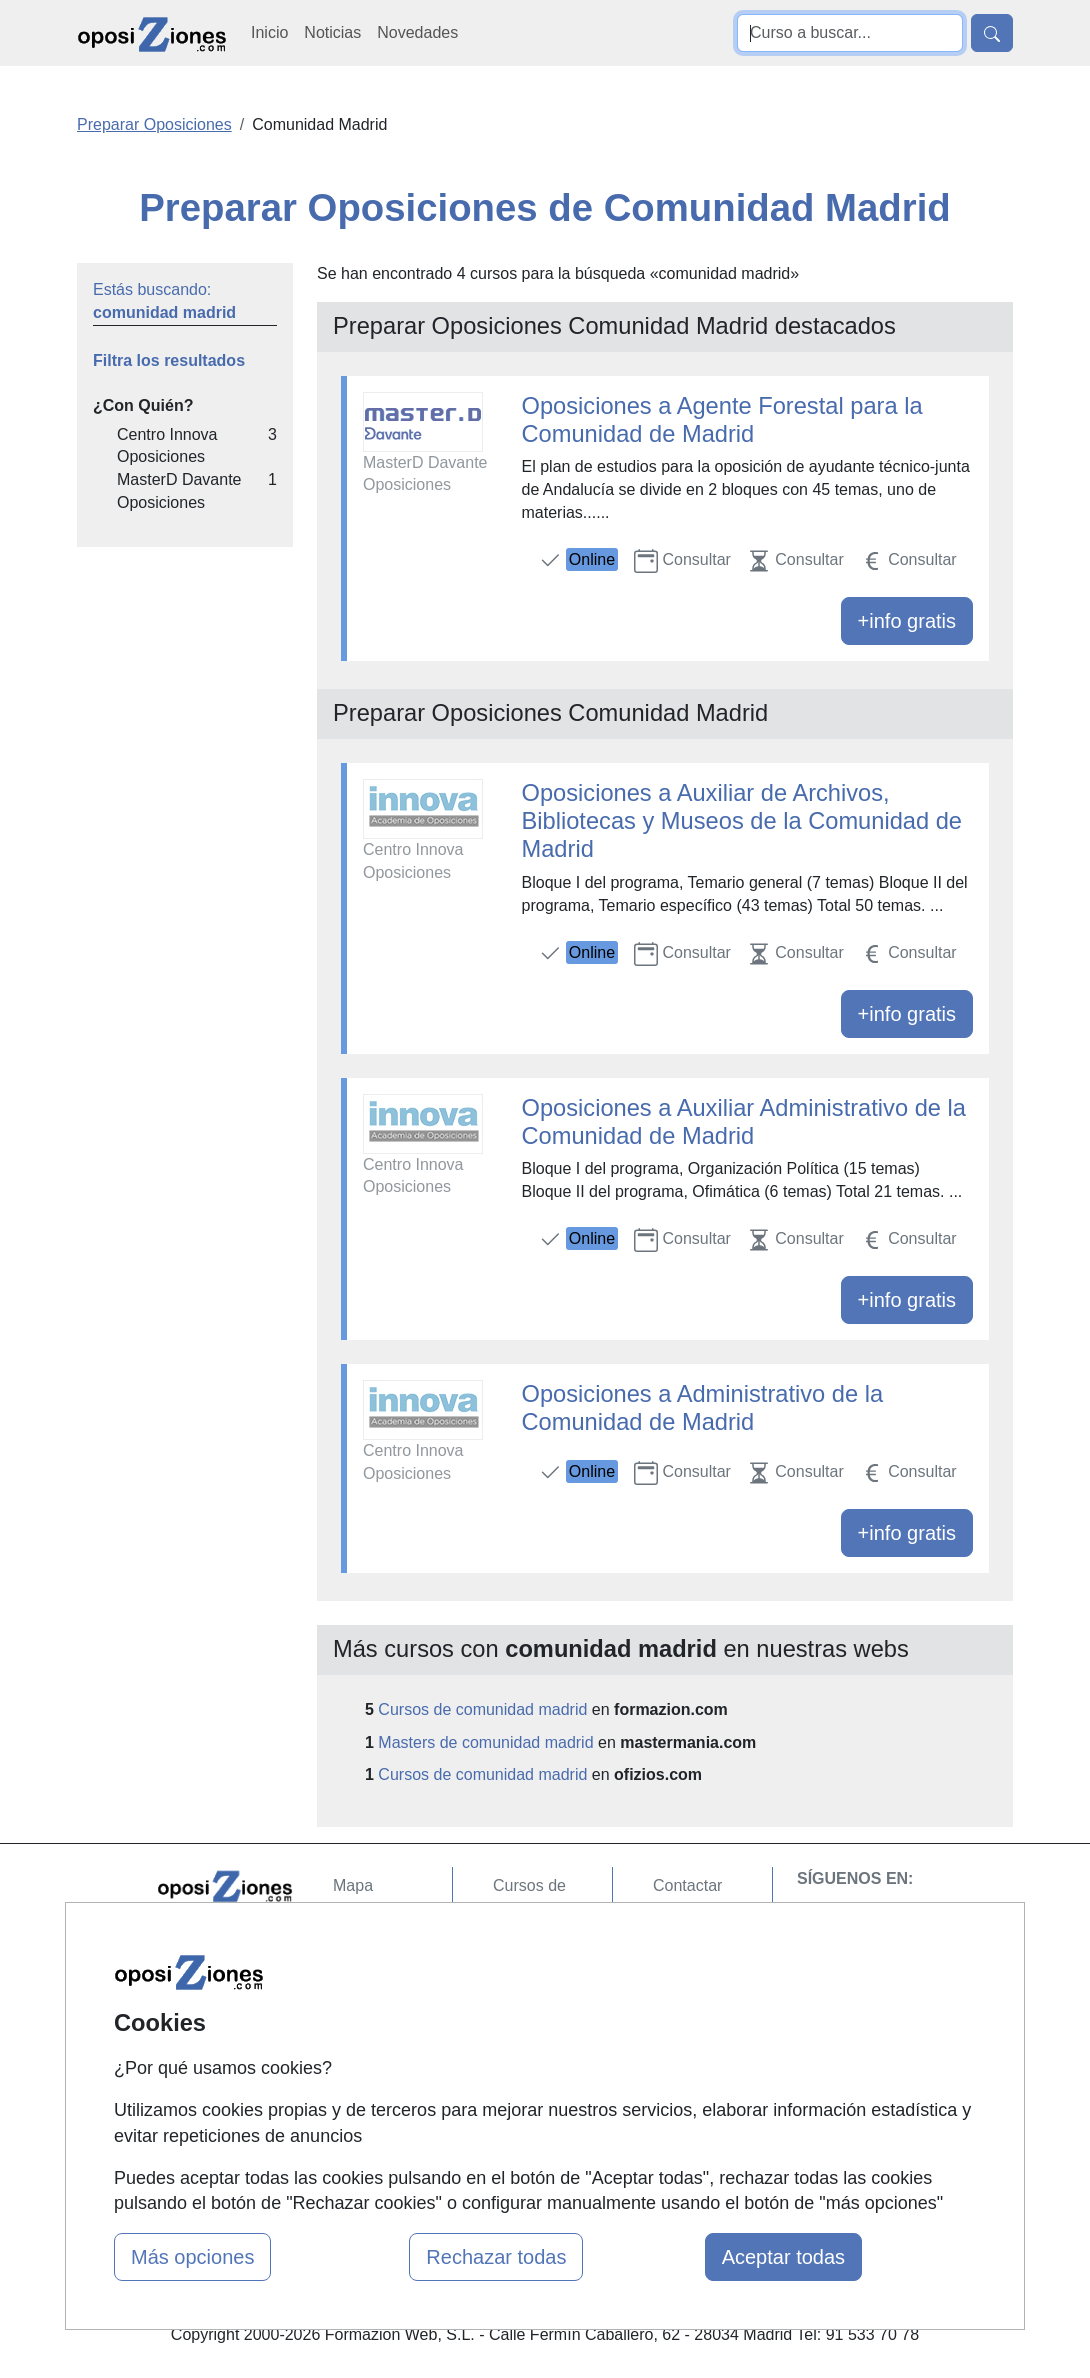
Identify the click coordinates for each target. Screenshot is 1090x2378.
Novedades (417, 32)
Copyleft (682, 2002)
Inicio (269, 32)
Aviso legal (691, 1963)
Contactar (687, 1885)
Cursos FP (531, 2008)
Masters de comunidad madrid (485, 1742)
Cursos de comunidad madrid (482, 1709)
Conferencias (540, 2047)
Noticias (332, 32)
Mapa (353, 1885)
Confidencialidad (712, 1924)
